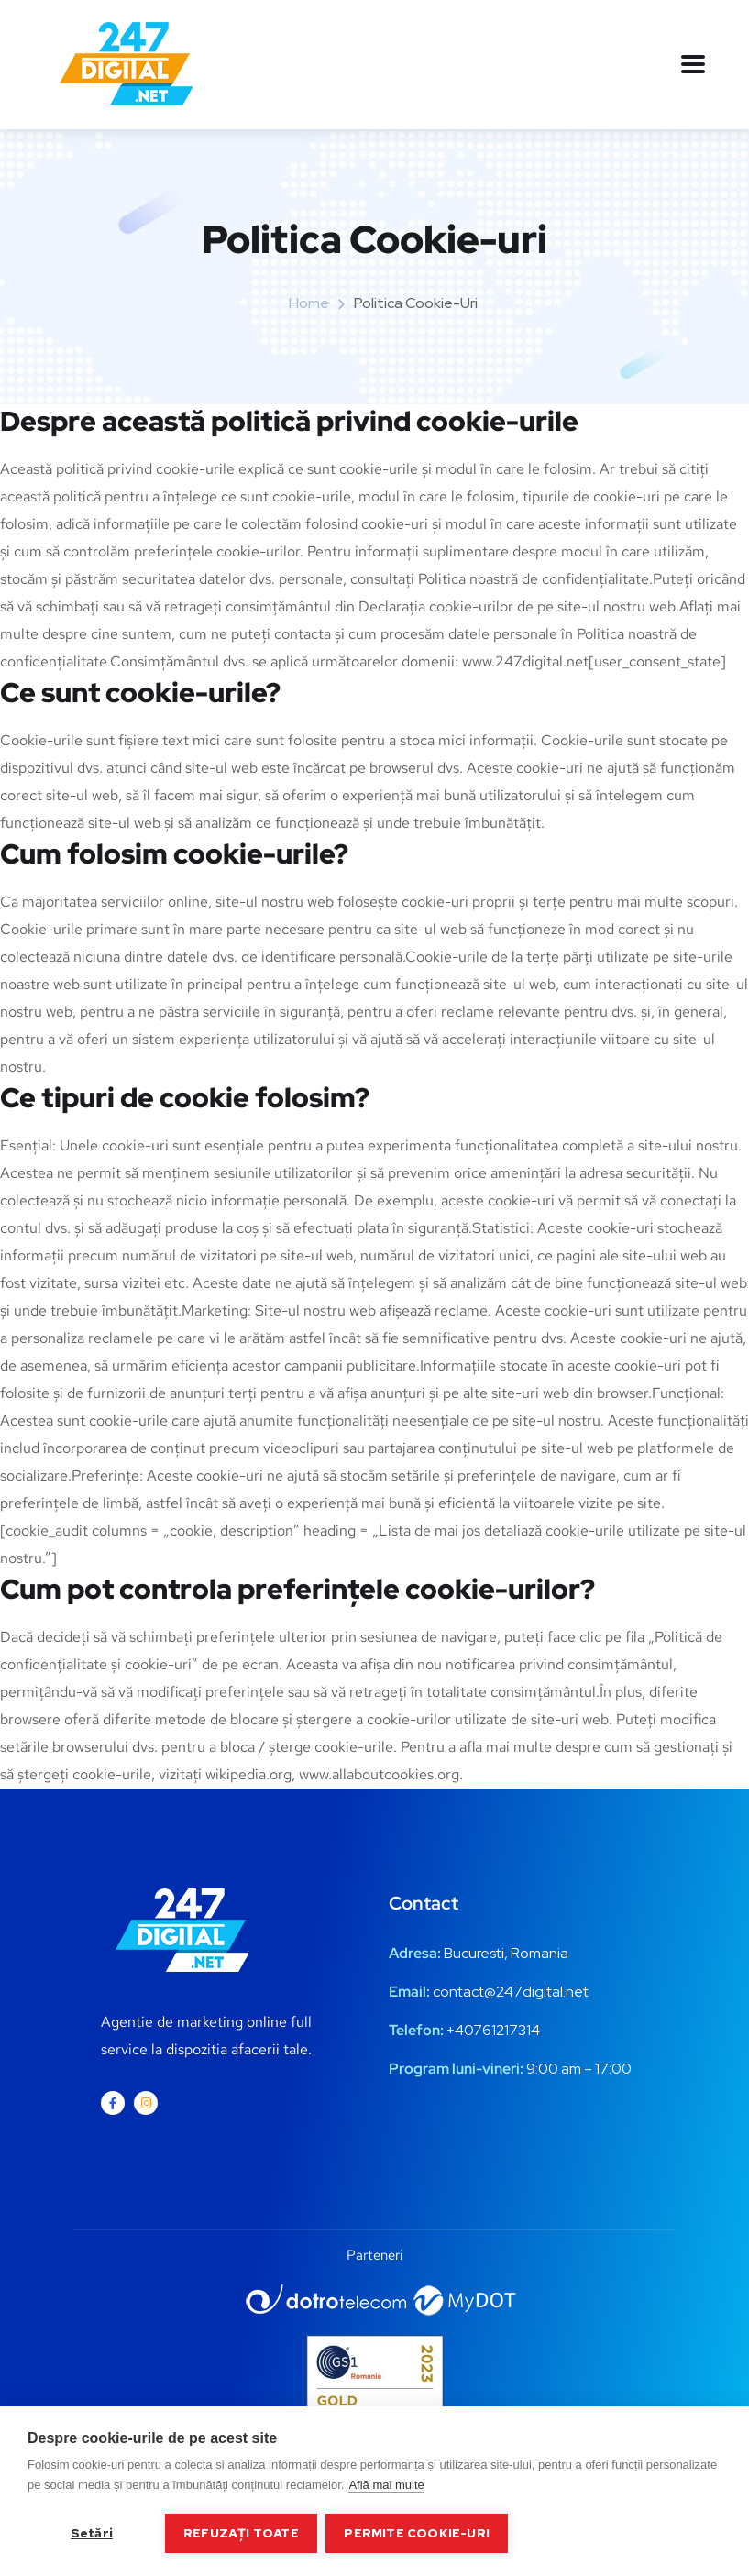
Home (309, 303)
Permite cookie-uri (417, 2533)
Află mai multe (386, 2485)
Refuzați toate (241, 2533)
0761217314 (502, 2030)
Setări (92, 2533)
